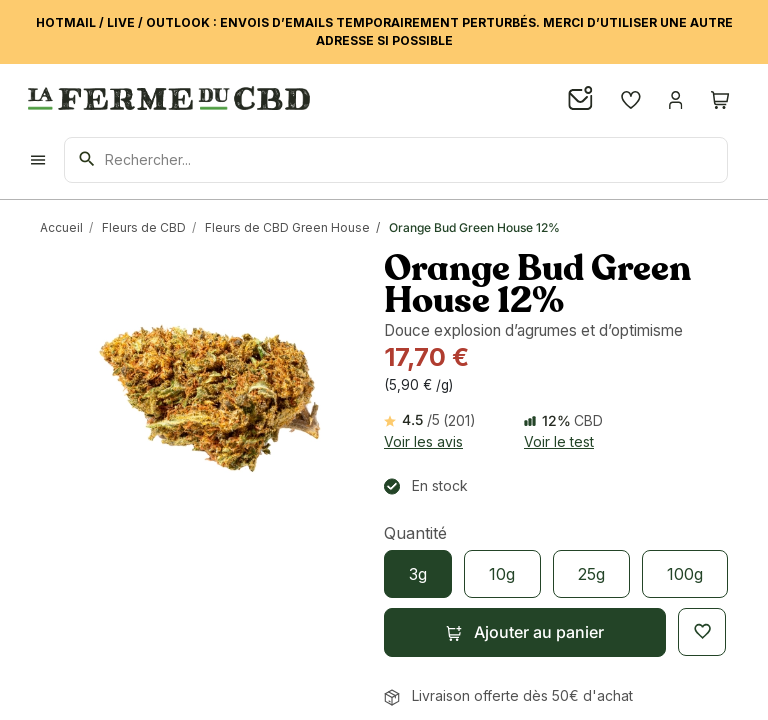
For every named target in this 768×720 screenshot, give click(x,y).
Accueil (61, 227)
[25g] (591, 574)
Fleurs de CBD (144, 227)
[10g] (502, 574)
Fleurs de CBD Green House (287, 227)
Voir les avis (423, 441)
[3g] (418, 574)
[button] (525, 632)
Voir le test (559, 441)
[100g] (685, 574)
